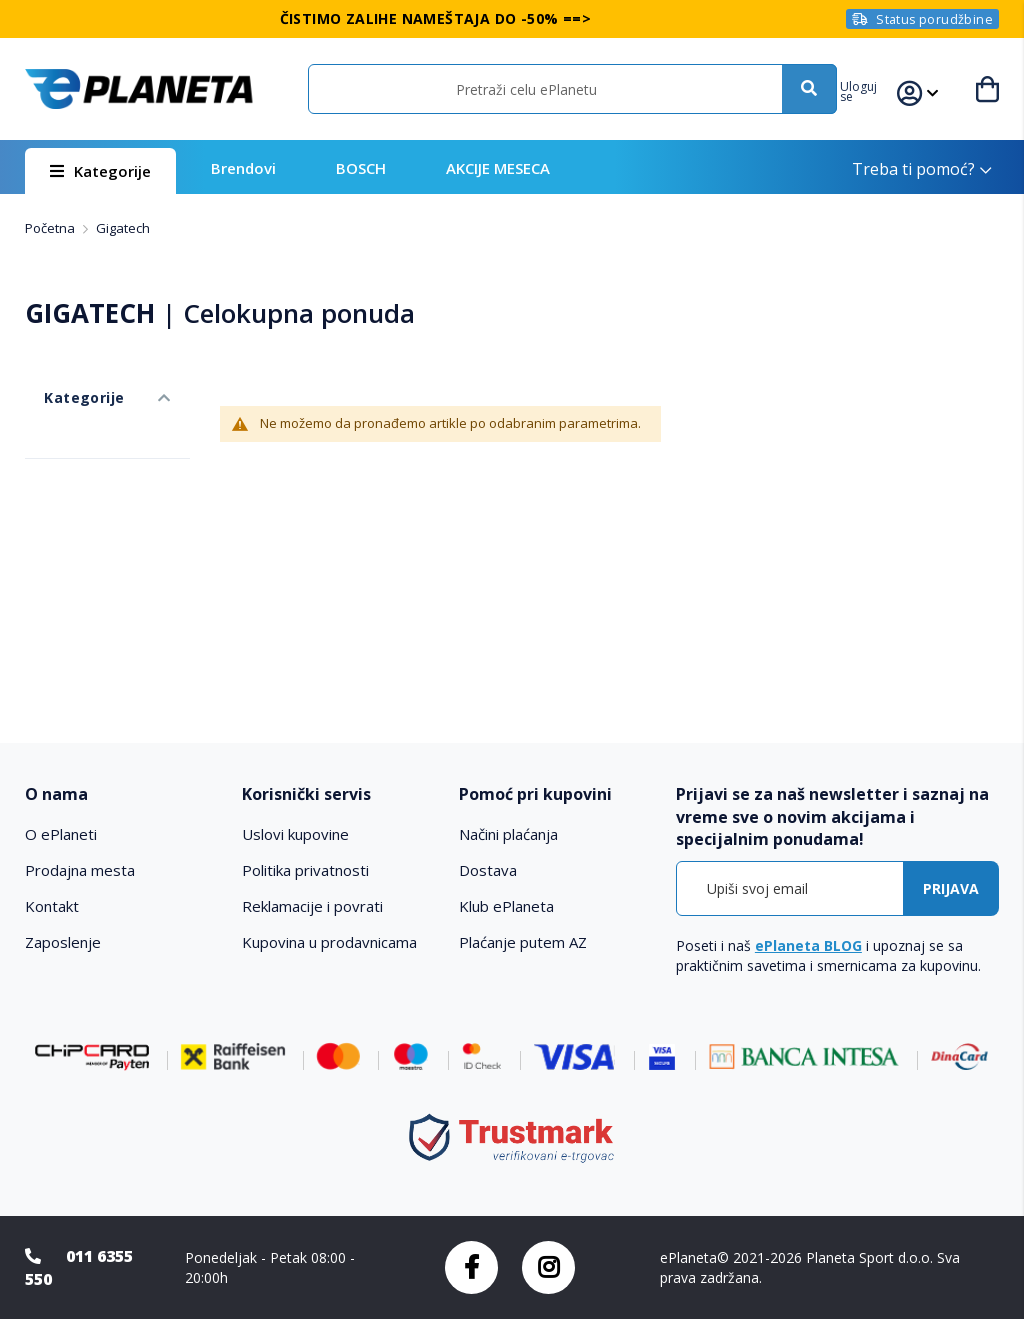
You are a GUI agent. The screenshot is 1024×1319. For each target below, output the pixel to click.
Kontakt (52, 906)
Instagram (548, 1267)
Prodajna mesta (80, 870)
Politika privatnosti (305, 870)
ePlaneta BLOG (808, 945)
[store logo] (138, 88)
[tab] (123, 794)
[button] (876, 89)
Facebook (471, 1267)
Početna (51, 228)
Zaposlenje (63, 942)
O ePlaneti (61, 834)
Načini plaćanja (508, 834)
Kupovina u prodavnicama (329, 942)
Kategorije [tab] (63, 378)
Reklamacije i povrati (312, 906)
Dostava (488, 870)
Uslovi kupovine (295, 834)
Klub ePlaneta (506, 906)
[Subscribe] (951, 888)
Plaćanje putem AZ (523, 942)
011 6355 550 (79, 1267)
